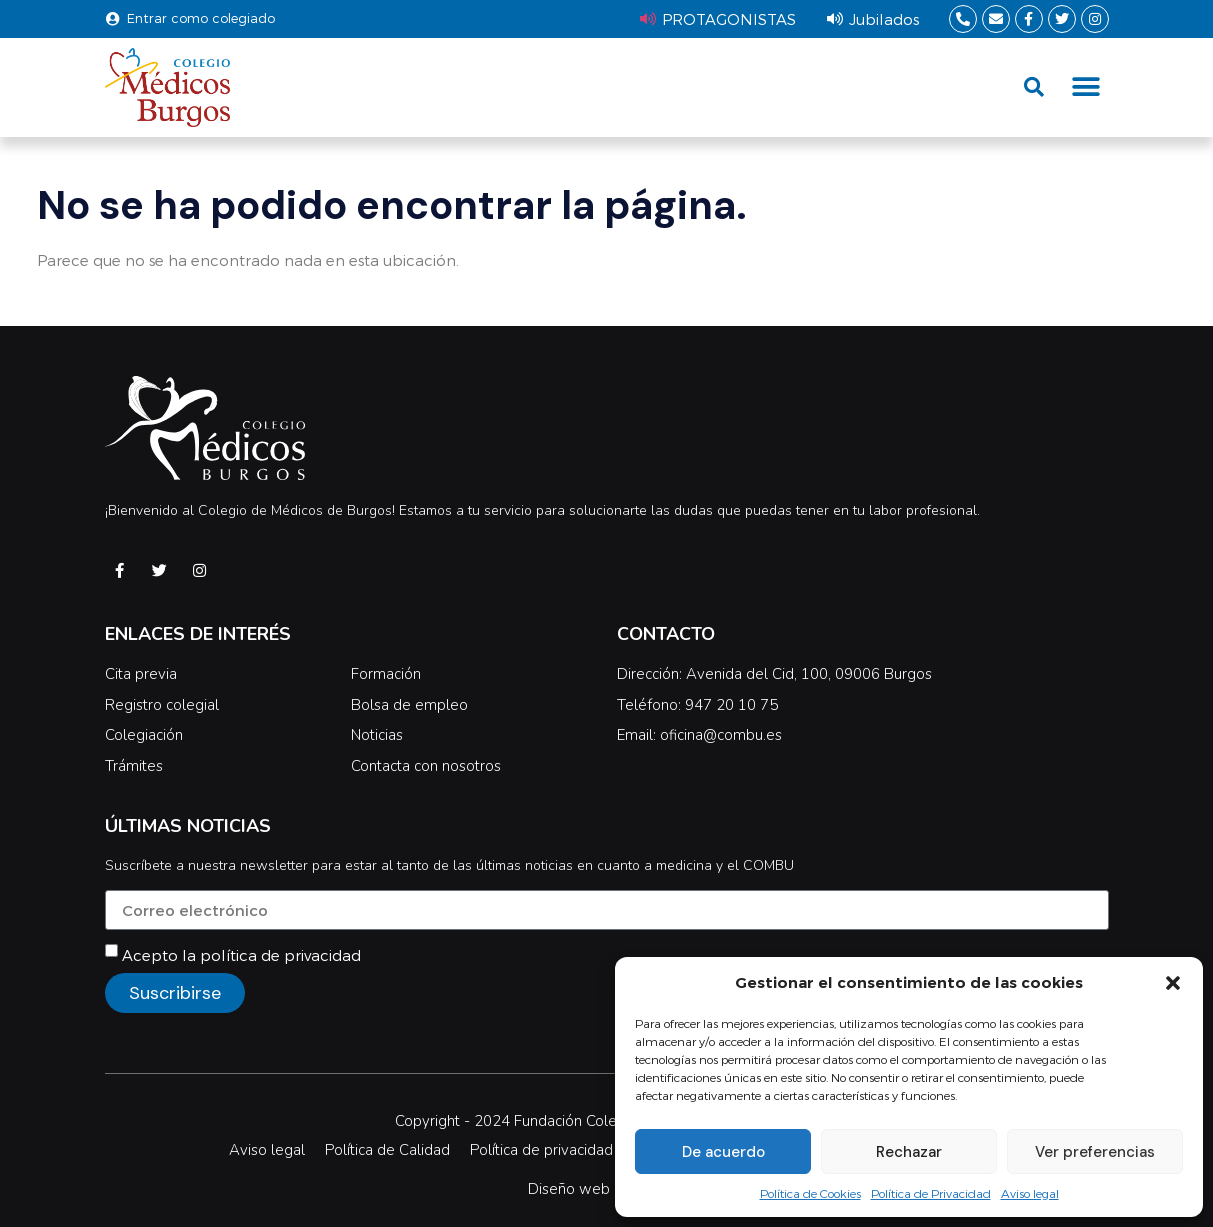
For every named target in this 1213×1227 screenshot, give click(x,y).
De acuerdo (723, 1152)
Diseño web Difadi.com (606, 1189)
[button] (1173, 983)
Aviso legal (1030, 1193)
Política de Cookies (810, 1193)
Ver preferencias (1095, 1152)
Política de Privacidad (931, 1193)
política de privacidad (280, 955)
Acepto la (241, 955)
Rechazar (909, 1152)
